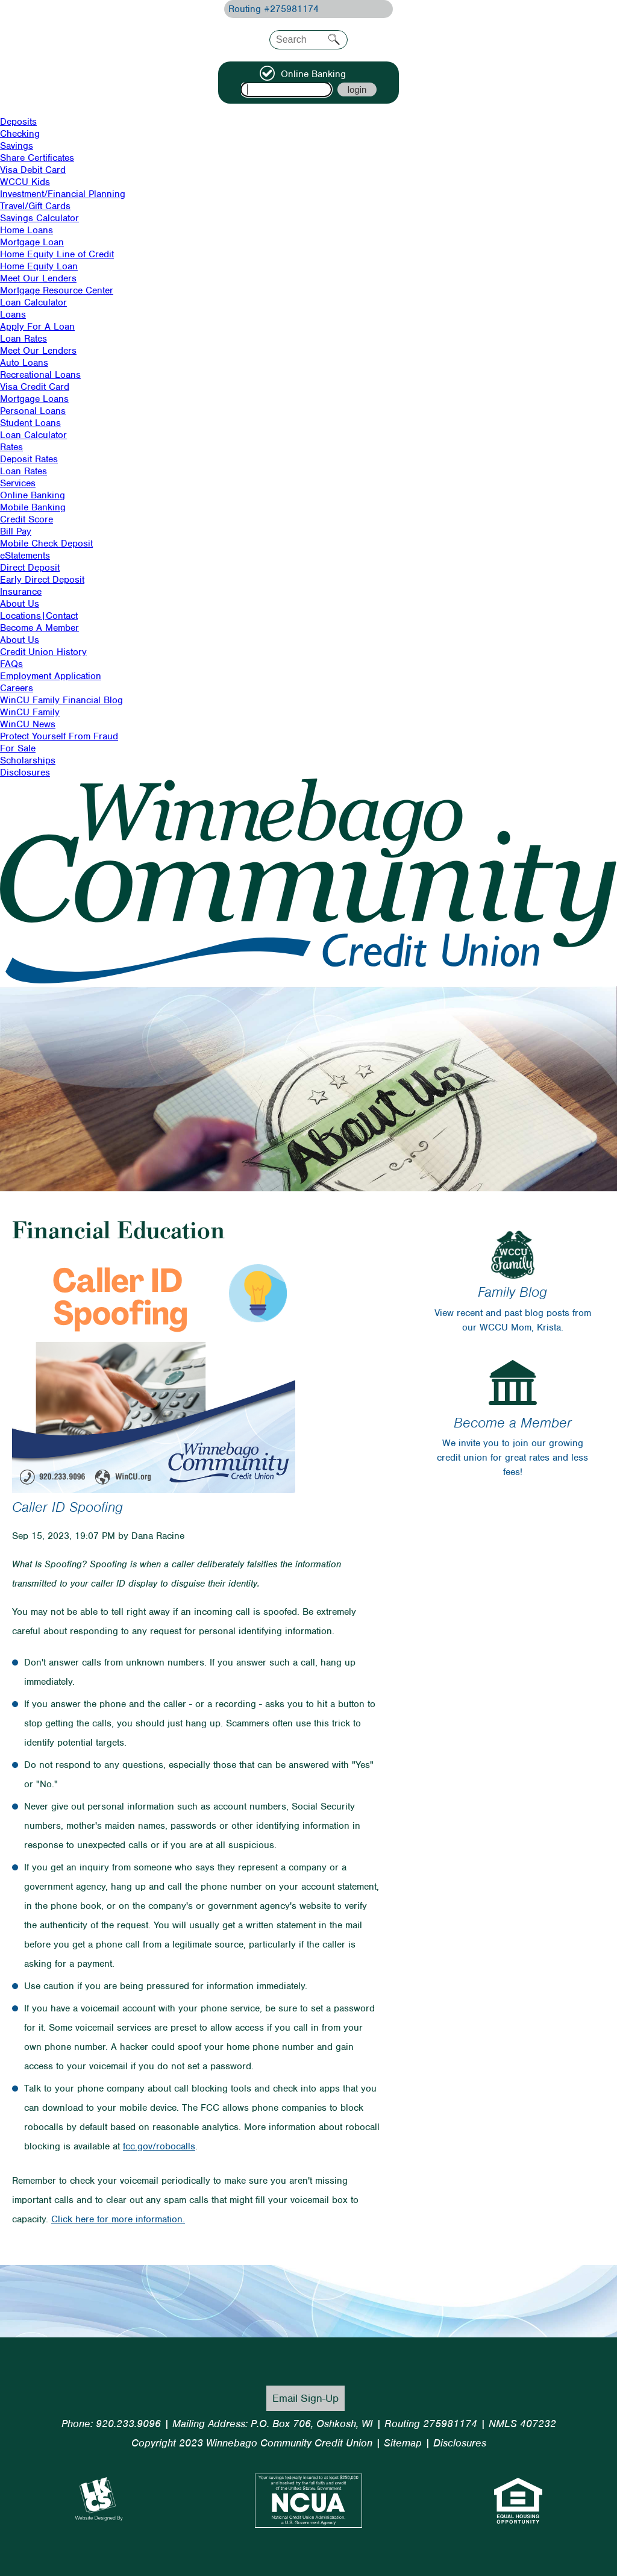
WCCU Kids (25, 182)
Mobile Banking (33, 507)
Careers (16, 688)
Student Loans (30, 423)
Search (334, 39)
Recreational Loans (40, 375)
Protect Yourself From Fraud (59, 736)
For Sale (18, 748)
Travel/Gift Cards (35, 206)
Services (18, 483)
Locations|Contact (39, 616)
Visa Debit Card (33, 170)
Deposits (18, 122)
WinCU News (27, 724)
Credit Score (26, 519)
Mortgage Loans (34, 399)
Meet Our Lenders (38, 278)
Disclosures (25, 772)
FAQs (11, 664)
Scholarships (27, 760)
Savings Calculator (39, 218)
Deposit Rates (29, 459)
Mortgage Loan (32, 242)
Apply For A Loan (37, 327)
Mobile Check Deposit (46, 543)
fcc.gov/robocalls (159, 2146)
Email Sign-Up (305, 2398)
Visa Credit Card (34, 387)
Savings (16, 146)
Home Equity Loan (39, 266)
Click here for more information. (118, 2219)
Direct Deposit (30, 568)
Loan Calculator (33, 302)
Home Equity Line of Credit (57, 254)
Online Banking (32, 495)
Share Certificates (37, 158)
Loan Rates (23, 339)
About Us (19, 604)
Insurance (21, 592)
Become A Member (39, 628)
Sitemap (403, 2442)
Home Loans (26, 230)
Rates (11, 447)
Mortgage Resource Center (56, 290)
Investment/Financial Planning (62, 194)
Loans (13, 315)
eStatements (25, 556)
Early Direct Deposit (42, 580)
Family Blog (512, 1292)
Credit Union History (43, 652)
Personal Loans (33, 411)
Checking (20, 134)
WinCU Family (30, 712)
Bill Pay (15, 531)
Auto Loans (24, 363)
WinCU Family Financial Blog (61, 700)
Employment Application (50, 676)
